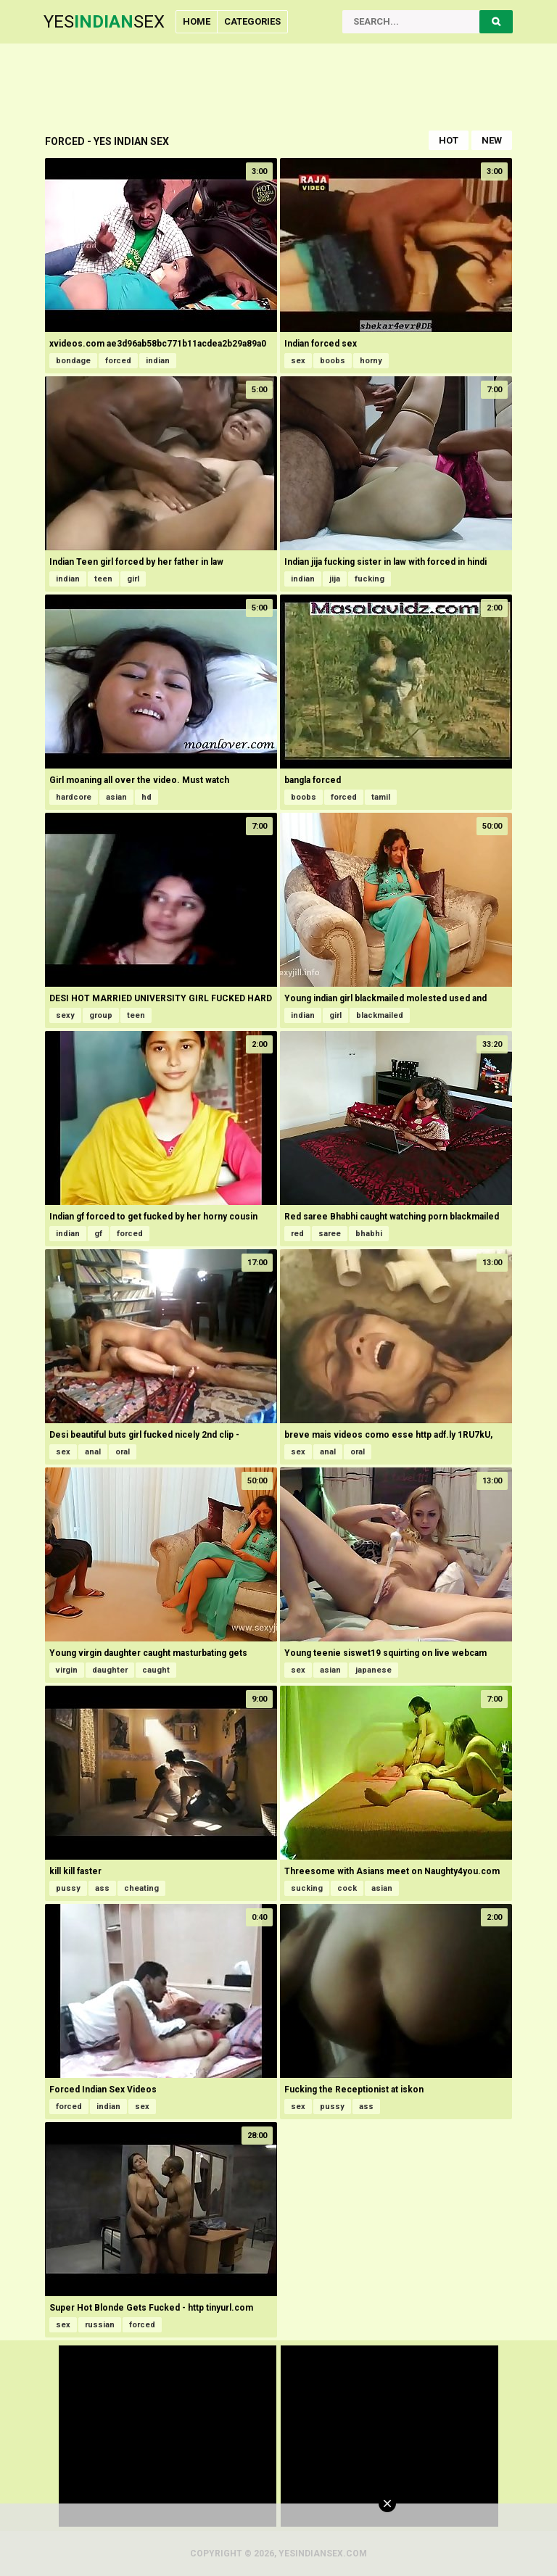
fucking (369, 579)
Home (196, 21)
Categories (252, 21)
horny (371, 360)
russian (100, 2324)
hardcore (73, 797)
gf (98, 1233)
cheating (141, 1888)
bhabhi (368, 1233)
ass (102, 1888)
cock (347, 1888)
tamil (380, 797)
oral (122, 1452)
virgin (67, 1670)
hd (146, 797)
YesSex (104, 22)
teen (103, 579)
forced (118, 360)
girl (133, 579)
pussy (68, 1888)
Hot (448, 140)
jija (334, 579)
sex (298, 360)
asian (116, 797)
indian (158, 360)
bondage (73, 360)
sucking (307, 1888)
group (100, 1015)
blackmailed (379, 1015)
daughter (110, 1670)
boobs (332, 360)
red (297, 1233)
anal (93, 1452)
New (492, 140)
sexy (65, 1015)
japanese (373, 1670)
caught (156, 1670)
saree (329, 1233)
